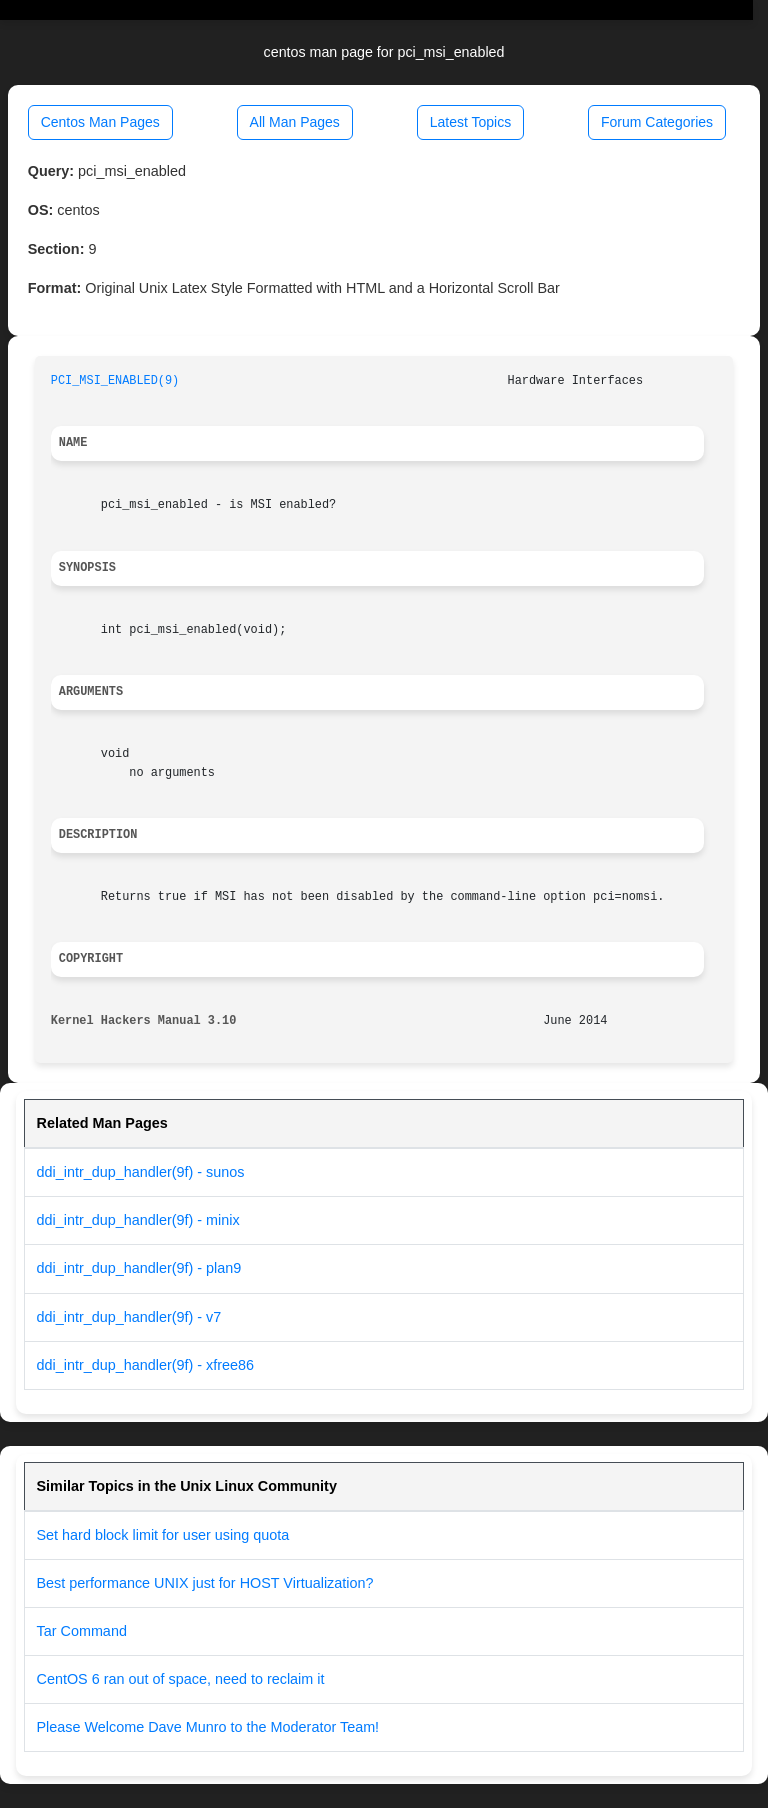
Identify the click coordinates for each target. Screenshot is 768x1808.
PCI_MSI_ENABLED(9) (115, 381)
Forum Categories (657, 122)
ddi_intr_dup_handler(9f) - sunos (141, 1172)
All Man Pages (295, 122)
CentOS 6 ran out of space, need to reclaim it (181, 1679)
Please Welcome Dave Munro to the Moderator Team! (208, 1727)
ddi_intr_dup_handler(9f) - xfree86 (146, 1365)
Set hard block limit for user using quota (163, 1535)
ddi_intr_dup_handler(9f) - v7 (129, 1317)
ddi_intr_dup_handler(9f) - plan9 (139, 1268)
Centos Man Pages (100, 122)
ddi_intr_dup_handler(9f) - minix (138, 1220)
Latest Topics (470, 122)
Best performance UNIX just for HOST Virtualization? (205, 1583)
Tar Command (82, 1631)
